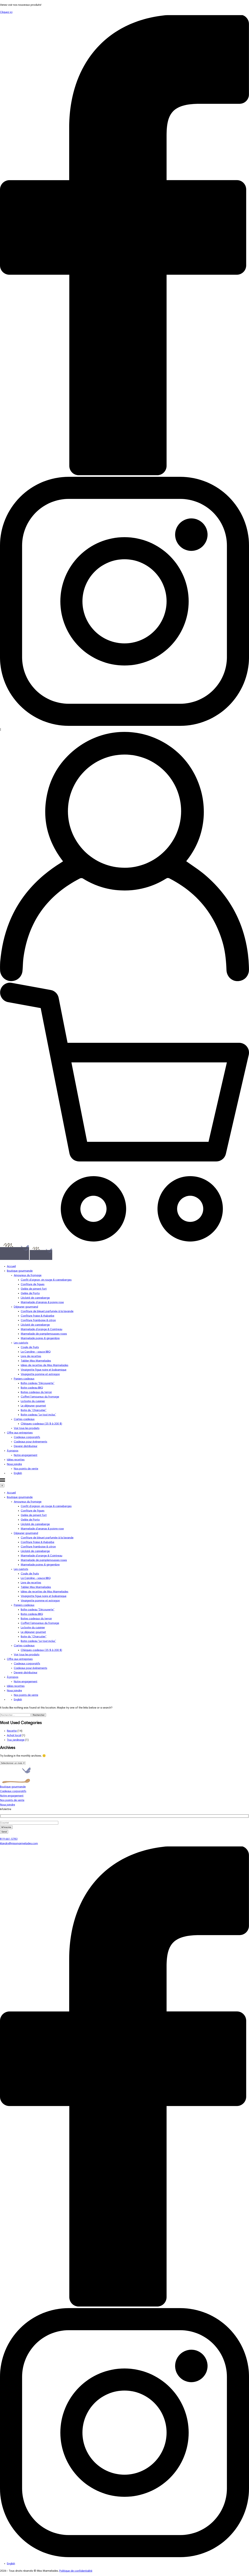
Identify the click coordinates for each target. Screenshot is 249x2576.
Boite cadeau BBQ (32, 1387)
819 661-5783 (8, 1839)
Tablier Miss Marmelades (36, 1361)
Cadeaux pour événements (30, 1441)
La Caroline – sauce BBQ (36, 1352)
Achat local (14, 1735)
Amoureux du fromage (28, 1275)
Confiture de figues (32, 1284)
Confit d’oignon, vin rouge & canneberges (46, 1280)
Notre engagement (25, 1455)
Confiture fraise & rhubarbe (37, 1316)
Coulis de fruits (30, 1347)
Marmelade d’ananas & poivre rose (42, 1302)
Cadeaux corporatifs (27, 1437)
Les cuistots (21, 1343)
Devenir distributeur (25, 1446)
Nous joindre (14, 1464)
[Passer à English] (18, 1473)
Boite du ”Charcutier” (34, 1410)
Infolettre (5, 1809)
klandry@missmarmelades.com (19, 1843)
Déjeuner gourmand (26, 1307)
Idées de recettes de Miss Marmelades (44, 1365)
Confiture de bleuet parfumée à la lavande (47, 1311)
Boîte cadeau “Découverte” (37, 1383)
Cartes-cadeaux (24, 1419)
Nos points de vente (26, 1468)
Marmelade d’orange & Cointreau (41, 1329)
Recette (12, 1731)
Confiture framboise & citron (38, 1320)
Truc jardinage (16, 1740)
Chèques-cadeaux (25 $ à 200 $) (41, 1423)
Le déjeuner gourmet (33, 1405)
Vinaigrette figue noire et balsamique (43, 1370)
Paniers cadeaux (24, 1378)
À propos (12, 1450)
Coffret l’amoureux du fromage (40, 1396)
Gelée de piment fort (34, 1289)
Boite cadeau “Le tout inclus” (38, 1414)
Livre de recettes (31, 1356)
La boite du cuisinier (33, 1401)
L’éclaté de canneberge (35, 1298)
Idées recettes (16, 1459)
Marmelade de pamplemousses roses (44, 1334)
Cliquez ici (6, 12)
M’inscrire (6, 1827)
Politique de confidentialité (75, 2571)
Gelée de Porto (30, 1293)
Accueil (11, 1266)
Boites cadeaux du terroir (36, 1392)
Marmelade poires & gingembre (40, 1338)
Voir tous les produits (26, 1428)
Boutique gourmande (20, 1271)
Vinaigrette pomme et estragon (40, 1374)
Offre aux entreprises (20, 1432)
